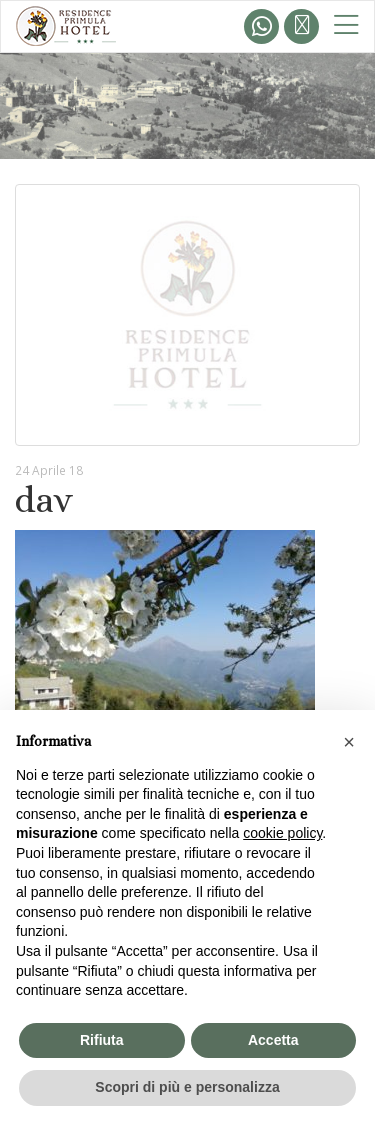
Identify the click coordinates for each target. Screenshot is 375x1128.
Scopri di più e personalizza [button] (187, 1087)
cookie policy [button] (282, 833)
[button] (349, 742)
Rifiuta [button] (102, 1040)
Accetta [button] (273, 1040)
